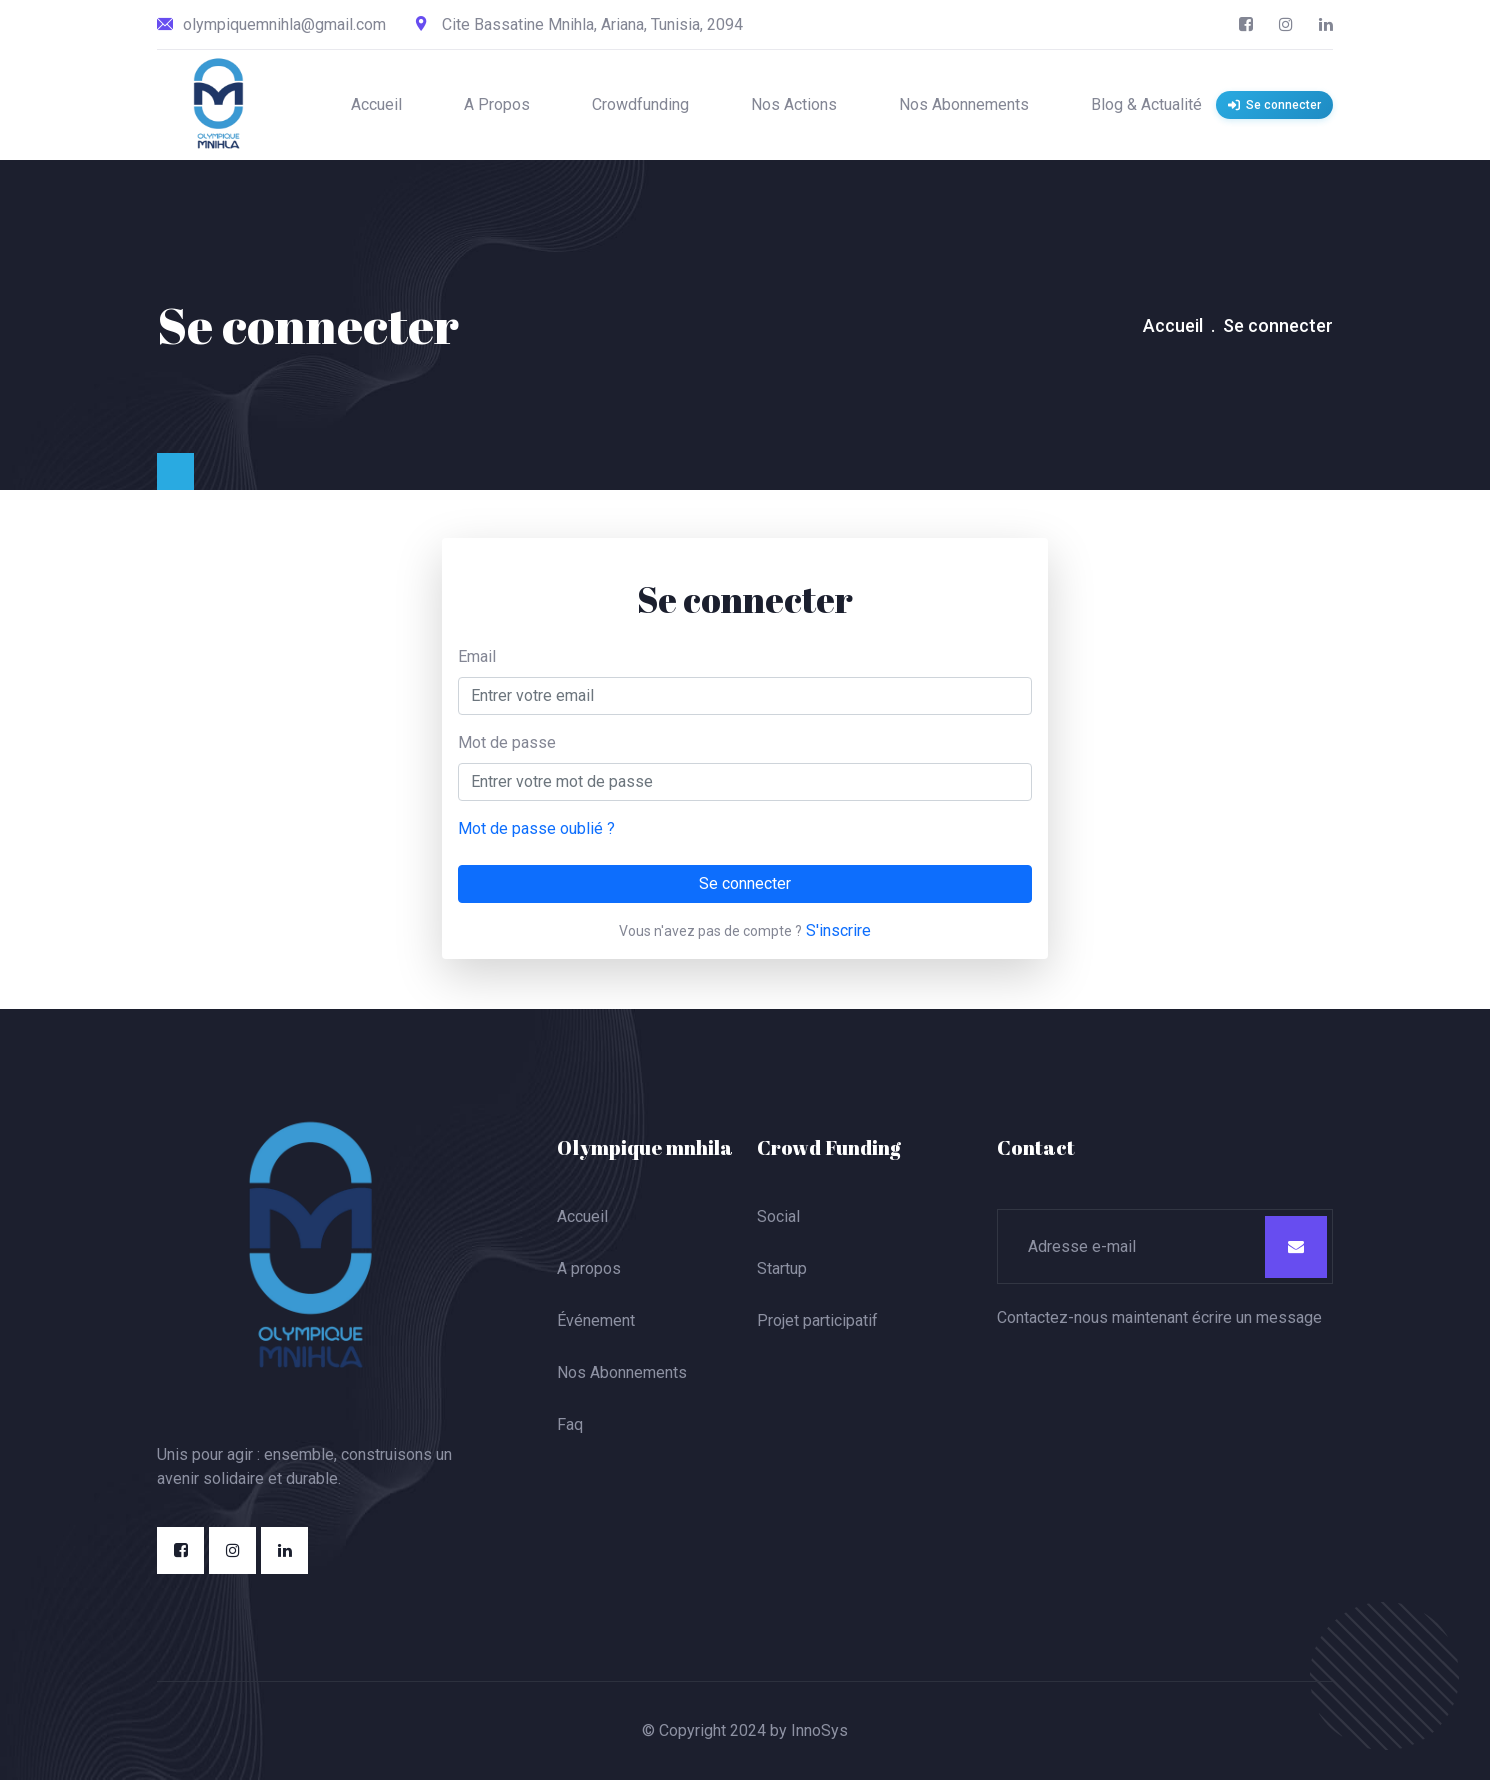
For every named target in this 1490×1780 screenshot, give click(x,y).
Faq (570, 1424)
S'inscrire (838, 930)
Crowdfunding (640, 104)
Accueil (376, 104)
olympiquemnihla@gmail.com (271, 24)
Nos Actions (794, 104)
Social (778, 1216)
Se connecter (745, 883)
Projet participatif (817, 1320)
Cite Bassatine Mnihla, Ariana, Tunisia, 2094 (579, 24)
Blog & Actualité (1146, 104)
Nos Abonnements (964, 104)
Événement (596, 1320)
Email (477, 656)
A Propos (497, 104)
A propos (589, 1268)
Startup (782, 1268)
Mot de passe (507, 742)
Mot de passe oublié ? (536, 828)
